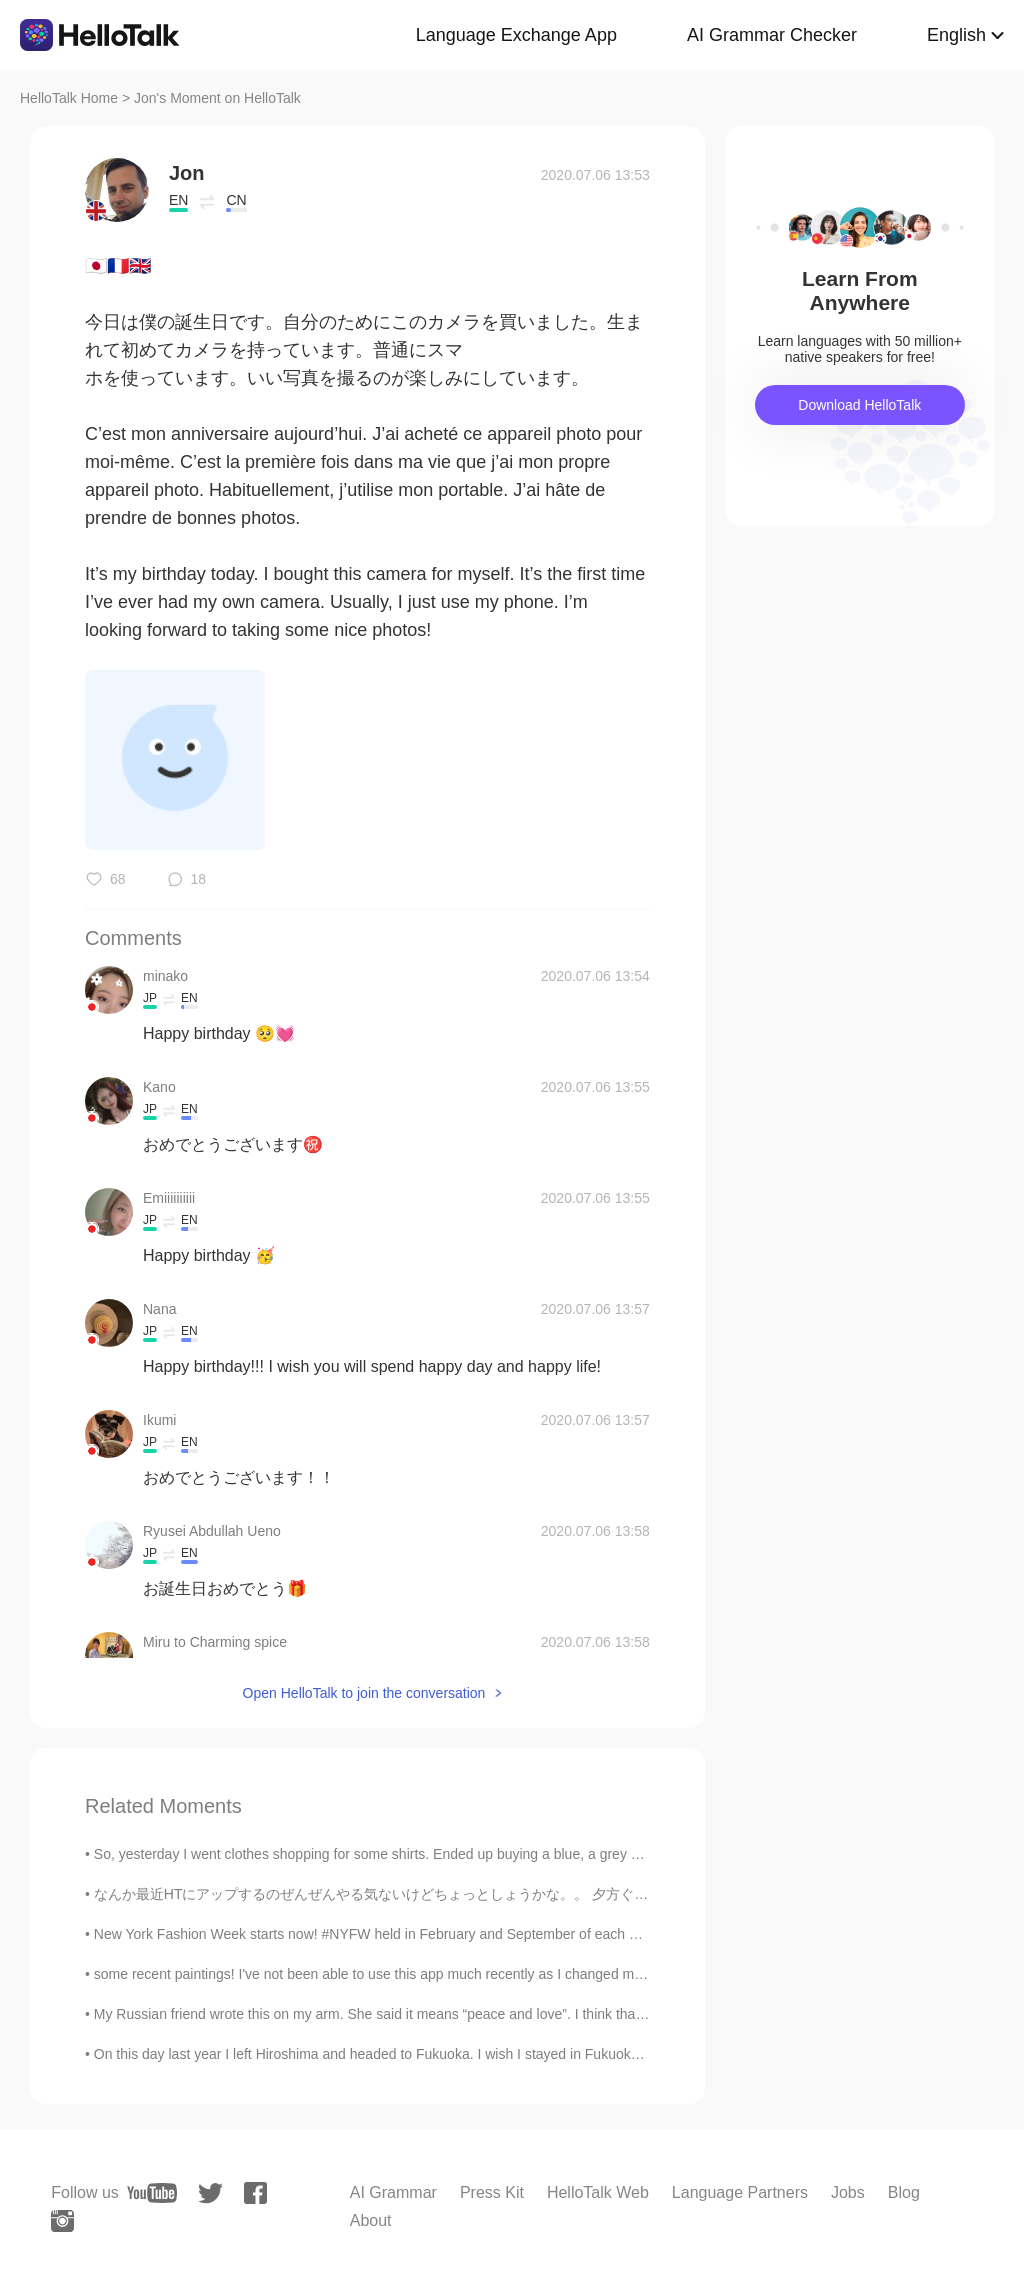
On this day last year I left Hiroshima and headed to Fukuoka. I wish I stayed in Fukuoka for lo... (389, 2054)
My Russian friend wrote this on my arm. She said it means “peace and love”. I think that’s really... (395, 2014)
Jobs (848, 2192)
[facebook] (255, 2193)
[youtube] (152, 2193)
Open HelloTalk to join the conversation (364, 1693)
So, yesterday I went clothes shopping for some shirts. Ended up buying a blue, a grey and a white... (404, 1854)
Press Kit (492, 2192)
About (371, 2220)
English (956, 35)
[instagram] (62, 2221)
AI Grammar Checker (772, 35)
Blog (904, 2192)
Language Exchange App (516, 35)
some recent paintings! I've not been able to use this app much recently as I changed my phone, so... (406, 1974)
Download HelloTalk (859, 405)
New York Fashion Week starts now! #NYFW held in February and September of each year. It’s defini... (412, 1934)
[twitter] (210, 2193)
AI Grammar (393, 2192)
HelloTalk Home (69, 98)
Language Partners (740, 2192)
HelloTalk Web (598, 2192)
